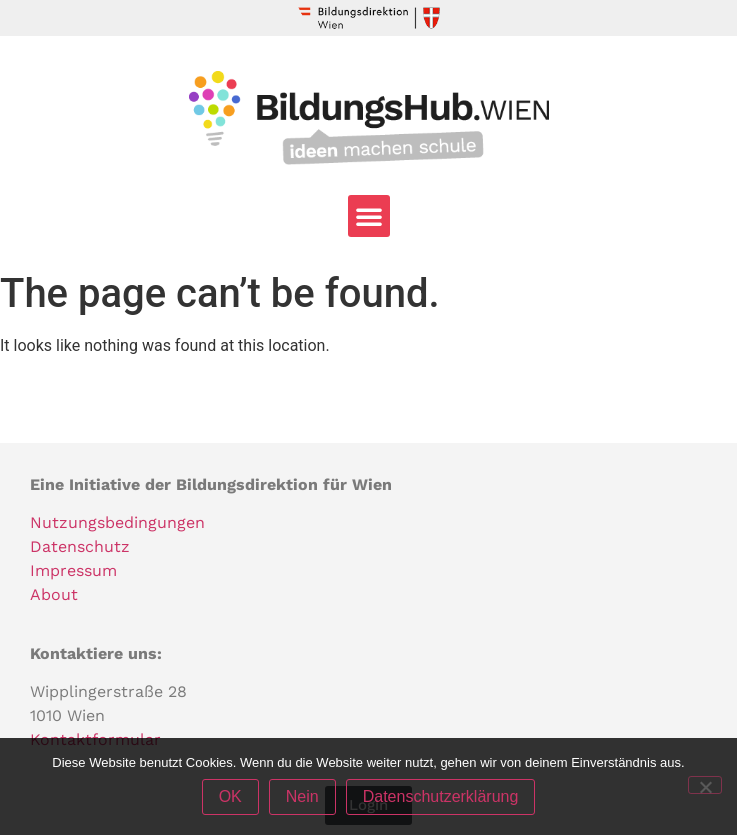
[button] (369, 216)
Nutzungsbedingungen (117, 522)
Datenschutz (80, 546)
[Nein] (705, 785)
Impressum (73, 570)
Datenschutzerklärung (441, 796)
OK (230, 796)
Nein (302, 796)
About (54, 594)
